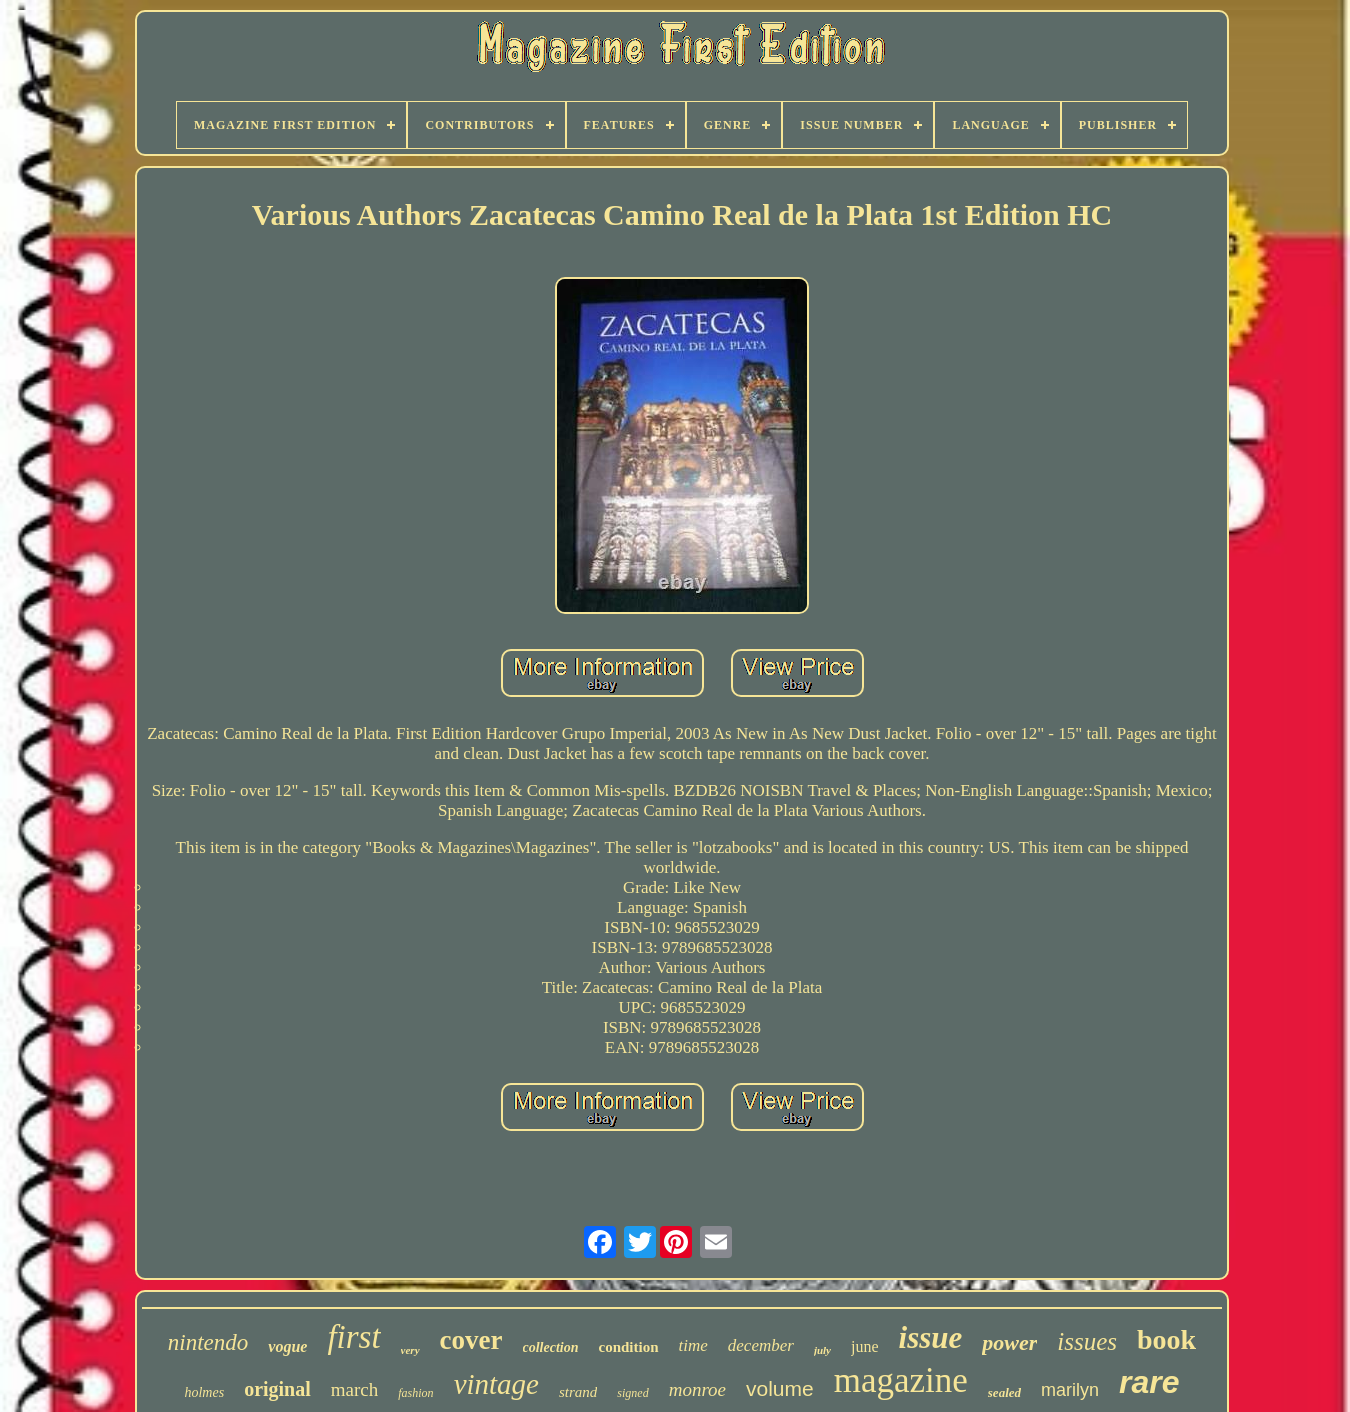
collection (551, 1347)
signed (632, 1393)
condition (629, 1347)
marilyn (1070, 1390)
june (865, 1346)
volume (780, 1388)
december (761, 1345)
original (277, 1389)
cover (471, 1340)
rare (1149, 1382)
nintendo (208, 1342)
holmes (204, 1392)
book (1166, 1339)
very (410, 1350)
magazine (901, 1380)
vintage (496, 1384)
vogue (287, 1346)
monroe (697, 1389)
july (822, 1350)
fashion (415, 1393)
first (353, 1337)
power (1009, 1342)
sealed (1004, 1392)
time (693, 1345)
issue (931, 1337)
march (354, 1389)
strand (578, 1392)
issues (1087, 1341)
